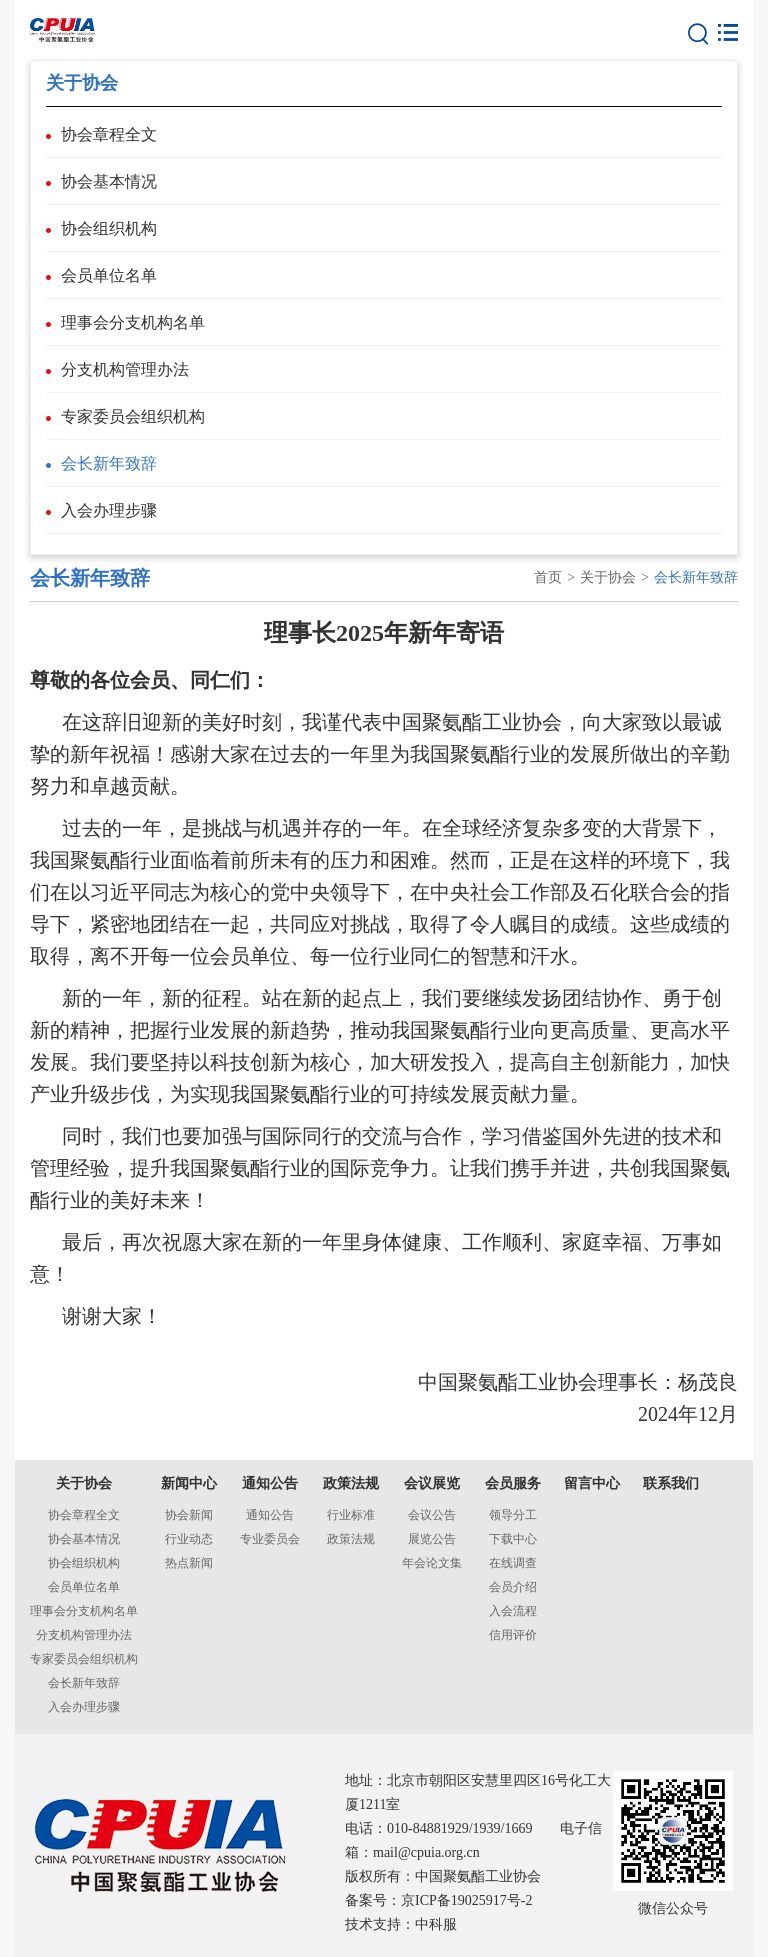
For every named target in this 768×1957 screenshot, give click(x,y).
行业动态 (189, 1539)
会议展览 (432, 1483)
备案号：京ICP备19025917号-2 (438, 1900)
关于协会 (608, 577)
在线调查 (513, 1563)
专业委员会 (270, 1539)
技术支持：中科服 (401, 1924)
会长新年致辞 (109, 463)
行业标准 (351, 1515)
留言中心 (592, 1483)
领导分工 (513, 1515)
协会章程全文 (109, 134)
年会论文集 (432, 1563)
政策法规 (351, 1483)
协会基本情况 (109, 181)
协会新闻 (189, 1515)
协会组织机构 (109, 228)
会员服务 (513, 1483)
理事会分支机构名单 (133, 322)
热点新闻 (189, 1563)
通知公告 (270, 1483)
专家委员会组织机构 (133, 416)
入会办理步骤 (109, 510)
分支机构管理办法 (125, 369)
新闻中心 (189, 1483)
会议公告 (432, 1515)
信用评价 (513, 1635)
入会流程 (513, 1611)
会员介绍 (513, 1587)
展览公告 (432, 1539)
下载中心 (513, 1539)
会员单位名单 (109, 275)
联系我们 (671, 1483)
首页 (548, 577)
